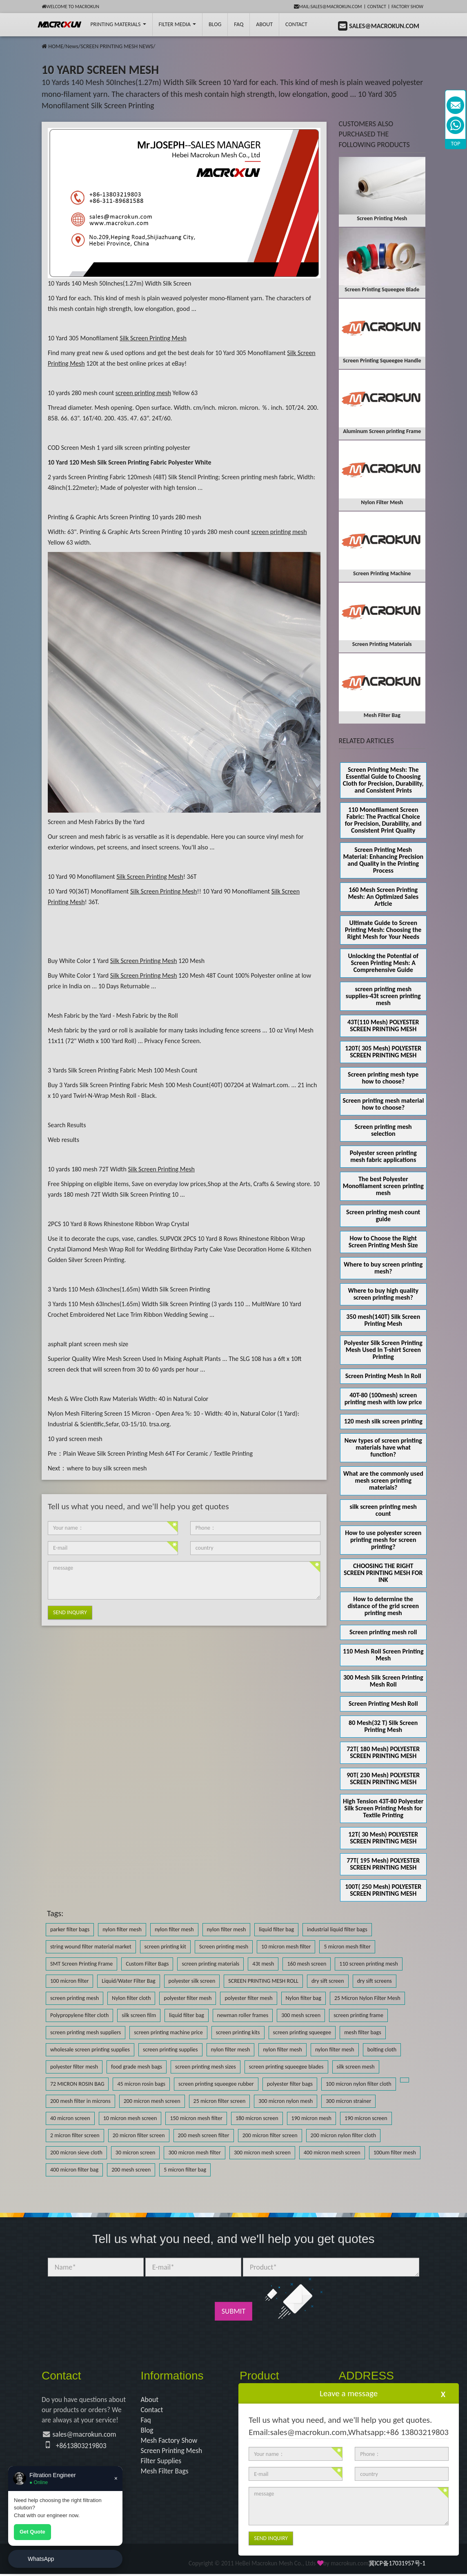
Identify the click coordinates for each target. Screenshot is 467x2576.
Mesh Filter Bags (165, 2473)
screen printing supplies (170, 2049)
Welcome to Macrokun (70, 6)
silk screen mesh (356, 2066)
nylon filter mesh (122, 1929)
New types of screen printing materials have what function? (383, 1447)
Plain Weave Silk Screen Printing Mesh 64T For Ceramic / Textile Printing (158, 1453)
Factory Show (407, 6)
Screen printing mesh (223, 1946)
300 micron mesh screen (262, 2152)
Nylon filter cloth (131, 1998)
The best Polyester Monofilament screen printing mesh (383, 1186)
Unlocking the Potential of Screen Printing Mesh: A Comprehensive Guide (383, 963)
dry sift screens (374, 1980)
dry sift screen (327, 1980)
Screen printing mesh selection (383, 1130)
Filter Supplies (162, 2462)
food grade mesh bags (136, 2066)
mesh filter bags (362, 2032)
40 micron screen (70, 2118)
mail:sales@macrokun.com (328, 6)
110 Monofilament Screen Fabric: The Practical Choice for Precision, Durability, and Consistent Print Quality (383, 820)
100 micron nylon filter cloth (358, 2083)
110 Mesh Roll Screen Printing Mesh (383, 1654)
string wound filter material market (90, 1946)
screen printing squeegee (302, 2032)
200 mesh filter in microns (80, 2101)
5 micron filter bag (185, 2169)
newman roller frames (242, 2015)
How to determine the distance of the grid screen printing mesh (383, 1606)
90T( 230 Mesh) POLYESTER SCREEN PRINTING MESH (383, 1778)
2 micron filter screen (75, 2135)
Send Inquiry (70, 1612)
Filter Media (177, 24)
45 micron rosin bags (141, 2083)
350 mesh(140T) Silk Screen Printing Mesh (383, 1320)
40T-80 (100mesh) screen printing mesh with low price (383, 1398)
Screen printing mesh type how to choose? (383, 1077)
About (264, 24)
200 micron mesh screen (152, 2101)
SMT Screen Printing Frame (81, 1963)
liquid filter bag (276, 1929)
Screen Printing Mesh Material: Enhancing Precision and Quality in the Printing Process (383, 860)
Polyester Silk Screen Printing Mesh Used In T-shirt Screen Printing (383, 1350)
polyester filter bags (290, 2083)
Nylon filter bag (303, 1998)
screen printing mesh (74, 1998)
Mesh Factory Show (170, 2441)
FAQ (238, 24)
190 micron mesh (311, 2118)
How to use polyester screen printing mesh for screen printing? (383, 1540)
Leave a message (349, 2393)
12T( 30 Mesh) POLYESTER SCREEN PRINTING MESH (383, 1837)
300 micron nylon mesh (285, 2101)
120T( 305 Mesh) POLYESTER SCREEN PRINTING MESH (383, 1051)
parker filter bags (69, 1929)
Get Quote (32, 2532)
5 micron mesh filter (347, 1946)
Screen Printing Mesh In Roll (383, 1376)
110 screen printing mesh (368, 1963)
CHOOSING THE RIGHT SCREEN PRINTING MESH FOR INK (383, 1573)
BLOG (215, 24)
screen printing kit (165, 1946)
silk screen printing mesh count (383, 1510)
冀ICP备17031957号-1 (397, 2565)
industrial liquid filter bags (337, 1929)
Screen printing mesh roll (383, 1632)
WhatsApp (41, 2559)
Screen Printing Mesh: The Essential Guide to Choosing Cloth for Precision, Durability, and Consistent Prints (383, 780)
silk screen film (139, 2015)
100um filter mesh (395, 2152)
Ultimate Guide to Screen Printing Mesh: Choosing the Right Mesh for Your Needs (383, 930)
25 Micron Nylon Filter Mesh (367, 1998)
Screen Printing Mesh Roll (383, 1703)
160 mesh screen (306, 1963)
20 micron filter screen (139, 2135)
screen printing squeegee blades (286, 2066)
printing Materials (118, 24)
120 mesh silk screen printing (383, 1421)
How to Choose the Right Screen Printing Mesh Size (383, 1241)
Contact (376, 6)
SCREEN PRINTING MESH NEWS (116, 46)
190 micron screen (366, 2118)
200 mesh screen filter (203, 2135)
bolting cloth (381, 2049)
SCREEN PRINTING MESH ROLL (263, 1980)
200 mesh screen (131, 2169)
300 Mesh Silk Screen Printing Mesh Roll (383, 1680)
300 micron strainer (348, 2101)
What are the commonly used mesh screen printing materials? (383, 1480)
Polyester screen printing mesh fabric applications (383, 1156)
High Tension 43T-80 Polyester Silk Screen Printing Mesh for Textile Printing (383, 1808)
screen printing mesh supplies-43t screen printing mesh (383, 996)
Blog (147, 2430)
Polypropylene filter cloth (79, 2015)
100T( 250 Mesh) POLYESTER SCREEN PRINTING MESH (383, 1890)
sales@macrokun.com (85, 2435)
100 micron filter (69, 1980)
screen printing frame (358, 2015)
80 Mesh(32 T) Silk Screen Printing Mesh (383, 1726)
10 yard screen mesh (75, 1439)
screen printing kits (238, 2032)
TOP (455, 143)
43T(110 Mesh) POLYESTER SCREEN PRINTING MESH (383, 1025)
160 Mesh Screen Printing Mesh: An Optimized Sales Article (383, 896)
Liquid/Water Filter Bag (128, 1980)
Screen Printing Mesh (172, 2452)
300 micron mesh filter (194, 2152)
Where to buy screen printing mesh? (383, 1267)
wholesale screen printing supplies (90, 2049)
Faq (146, 2420)
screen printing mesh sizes (205, 2066)
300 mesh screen (300, 2015)
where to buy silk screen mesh (107, 1468)
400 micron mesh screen (332, 2152)
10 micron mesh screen (130, 2118)
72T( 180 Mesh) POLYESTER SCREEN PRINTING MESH (383, 1752)
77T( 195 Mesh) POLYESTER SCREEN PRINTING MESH (383, 1864)
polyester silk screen (192, 1980)
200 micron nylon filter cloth (343, 2135)
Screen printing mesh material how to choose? (383, 1104)
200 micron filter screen (270, 2135)
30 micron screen (136, 2152)
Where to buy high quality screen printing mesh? (383, 1294)
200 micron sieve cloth (76, 2152)
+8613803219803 (82, 2446)
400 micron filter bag (74, 2169)
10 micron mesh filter (286, 1946)
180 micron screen (257, 2118)
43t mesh (263, 1963)
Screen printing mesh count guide (383, 1215)
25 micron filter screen (219, 2101)
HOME (55, 46)
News (71, 46)
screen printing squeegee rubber (216, 2083)
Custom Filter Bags (147, 1963)
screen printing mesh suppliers (85, 2032)
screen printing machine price (168, 2032)
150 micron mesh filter (196, 2118)
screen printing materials (210, 1963)
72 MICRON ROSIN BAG (77, 2083)
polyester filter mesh (187, 1998)
